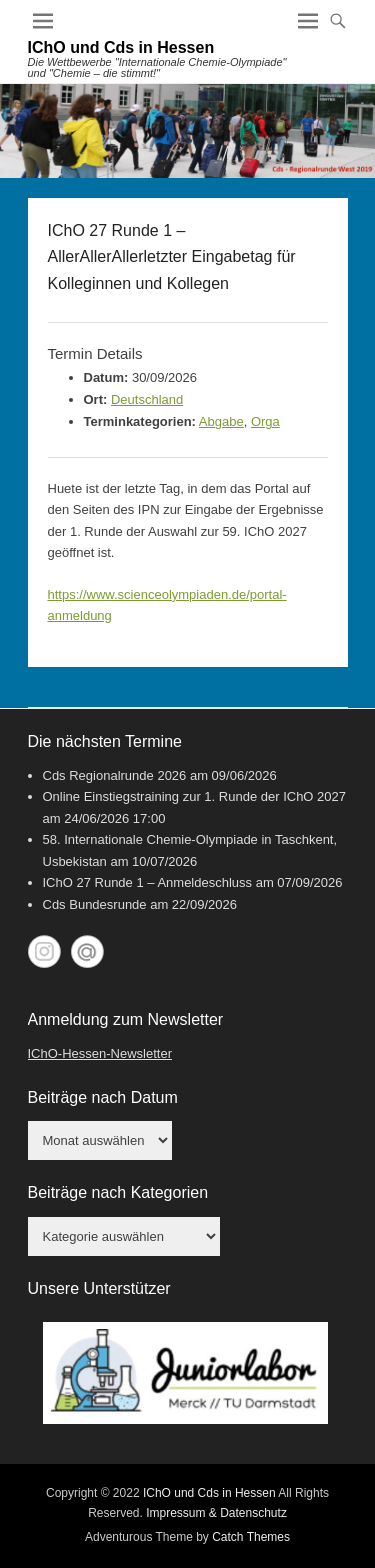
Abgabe (221, 421)
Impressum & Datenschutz (216, 1513)
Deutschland (147, 399)
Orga (265, 421)
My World (87, 951)
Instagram (44, 951)
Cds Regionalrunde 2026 (115, 775)
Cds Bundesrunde (95, 904)
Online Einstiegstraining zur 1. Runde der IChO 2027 (195, 796)
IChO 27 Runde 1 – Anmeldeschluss (148, 882)
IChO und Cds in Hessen (121, 47)
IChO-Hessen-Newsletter (100, 1053)
